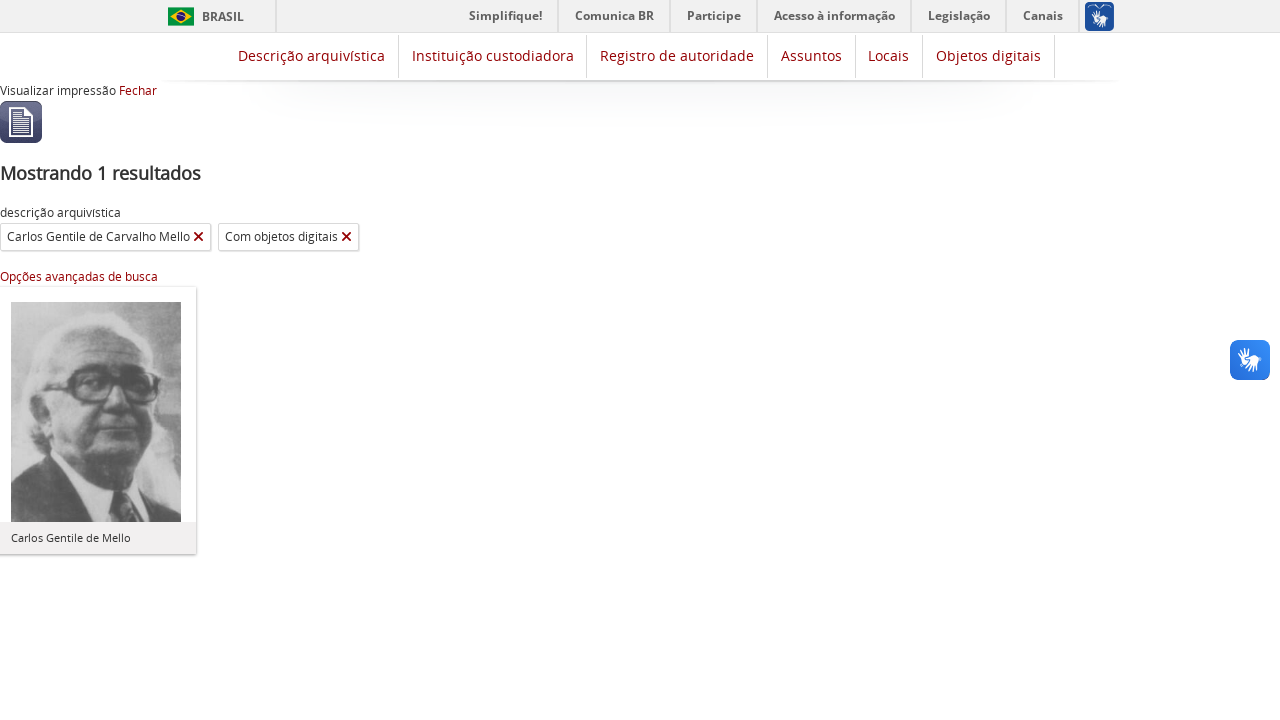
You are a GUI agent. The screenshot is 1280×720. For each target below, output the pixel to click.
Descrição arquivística (311, 55)
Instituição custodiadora (493, 55)
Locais (888, 55)
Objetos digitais (988, 55)
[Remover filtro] (198, 237)
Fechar (138, 90)
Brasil (223, 16)
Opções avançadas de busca (79, 276)
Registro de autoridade (677, 55)
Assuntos (811, 55)
